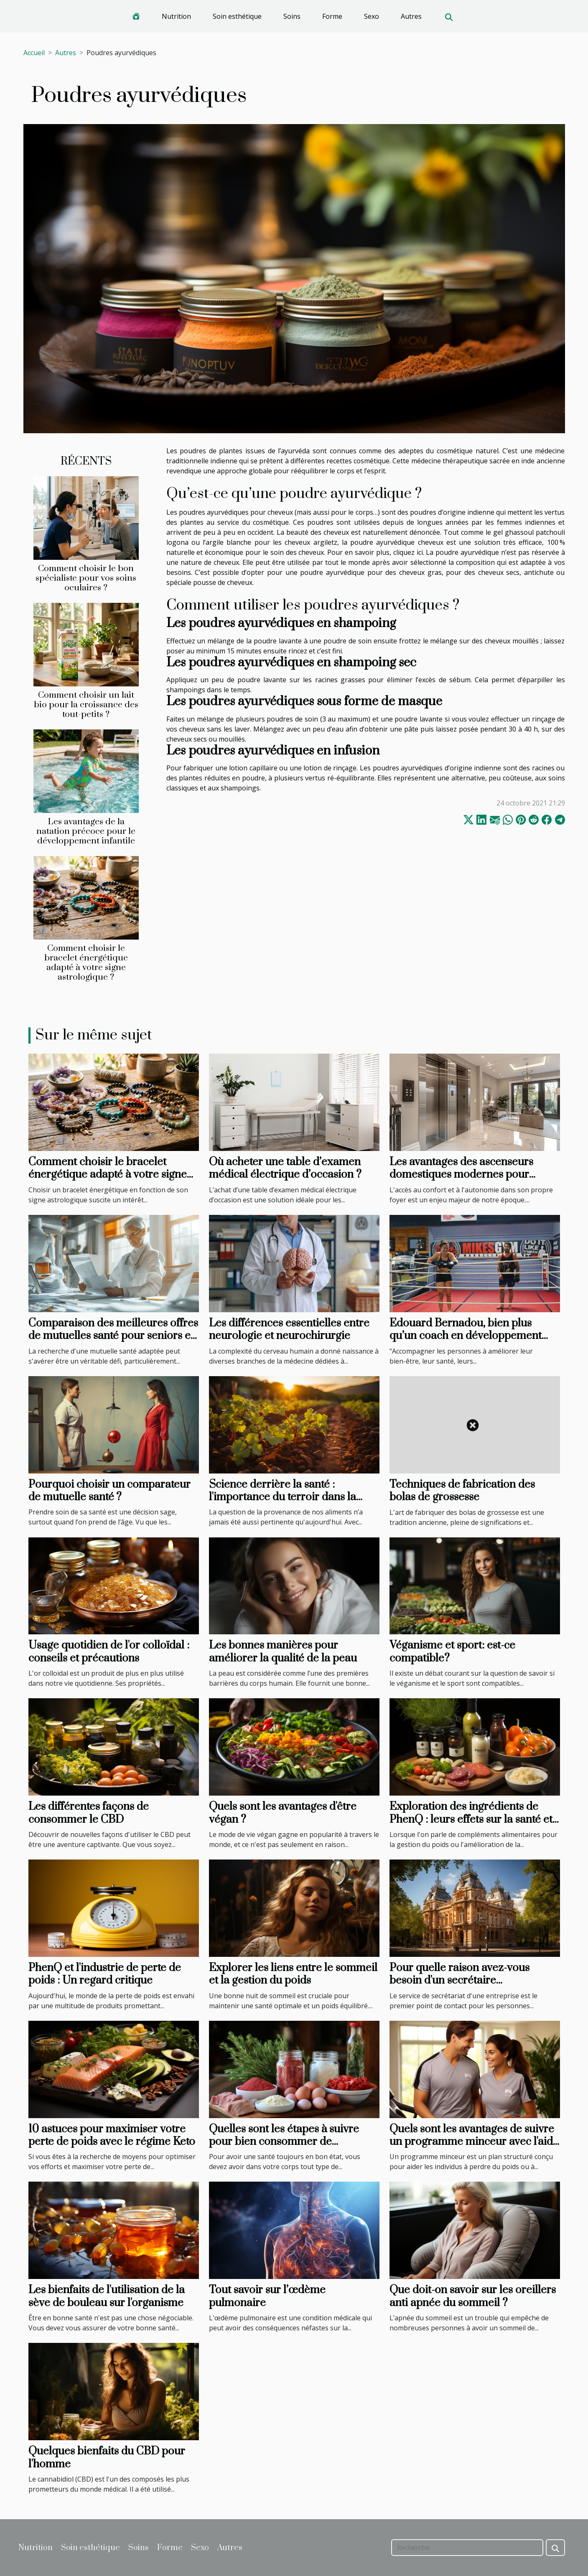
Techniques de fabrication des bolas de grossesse (462, 1491)
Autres (411, 16)
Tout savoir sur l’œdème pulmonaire (267, 2296)
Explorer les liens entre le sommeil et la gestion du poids (293, 1974)
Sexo (371, 16)
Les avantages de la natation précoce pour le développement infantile (85, 831)
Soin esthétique (237, 16)
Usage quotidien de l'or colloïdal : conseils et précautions (108, 1652)
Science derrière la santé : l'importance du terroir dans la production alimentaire (282, 1497)
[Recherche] (467, 2547)
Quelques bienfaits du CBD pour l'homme (106, 2457)
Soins (291, 16)
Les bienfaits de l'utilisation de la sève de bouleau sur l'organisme (106, 2296)
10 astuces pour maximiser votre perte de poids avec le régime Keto (111, 2135)
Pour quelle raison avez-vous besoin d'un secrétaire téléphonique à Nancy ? (459, 1980)
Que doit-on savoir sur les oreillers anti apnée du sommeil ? (472, 2296)
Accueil (34, 52)
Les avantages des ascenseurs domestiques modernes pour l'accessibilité (461, 1174)
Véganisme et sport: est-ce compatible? (452, 1652)
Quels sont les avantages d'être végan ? (282, 1813)
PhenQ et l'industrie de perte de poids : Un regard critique (104, 1974)
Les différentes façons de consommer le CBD (88, 1813)
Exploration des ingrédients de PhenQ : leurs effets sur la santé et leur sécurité (470, 1819)
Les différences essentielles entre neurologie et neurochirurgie (289, 1329)
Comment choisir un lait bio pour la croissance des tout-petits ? (86, 705)
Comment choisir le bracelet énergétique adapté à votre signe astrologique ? (86, 963)
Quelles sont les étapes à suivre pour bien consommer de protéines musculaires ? (284, 2142)
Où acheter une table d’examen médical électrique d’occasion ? (285, 1168)
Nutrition (176, 16)
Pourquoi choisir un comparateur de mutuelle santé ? (109, 1491)
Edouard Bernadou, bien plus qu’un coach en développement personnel (465, 1336)
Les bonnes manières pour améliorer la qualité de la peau (283, 1652)
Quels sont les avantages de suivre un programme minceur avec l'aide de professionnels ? (474, 2142)
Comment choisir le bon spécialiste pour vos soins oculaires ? (86, 578)
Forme (332, 16)
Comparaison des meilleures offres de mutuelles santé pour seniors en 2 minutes (113, 1336)
